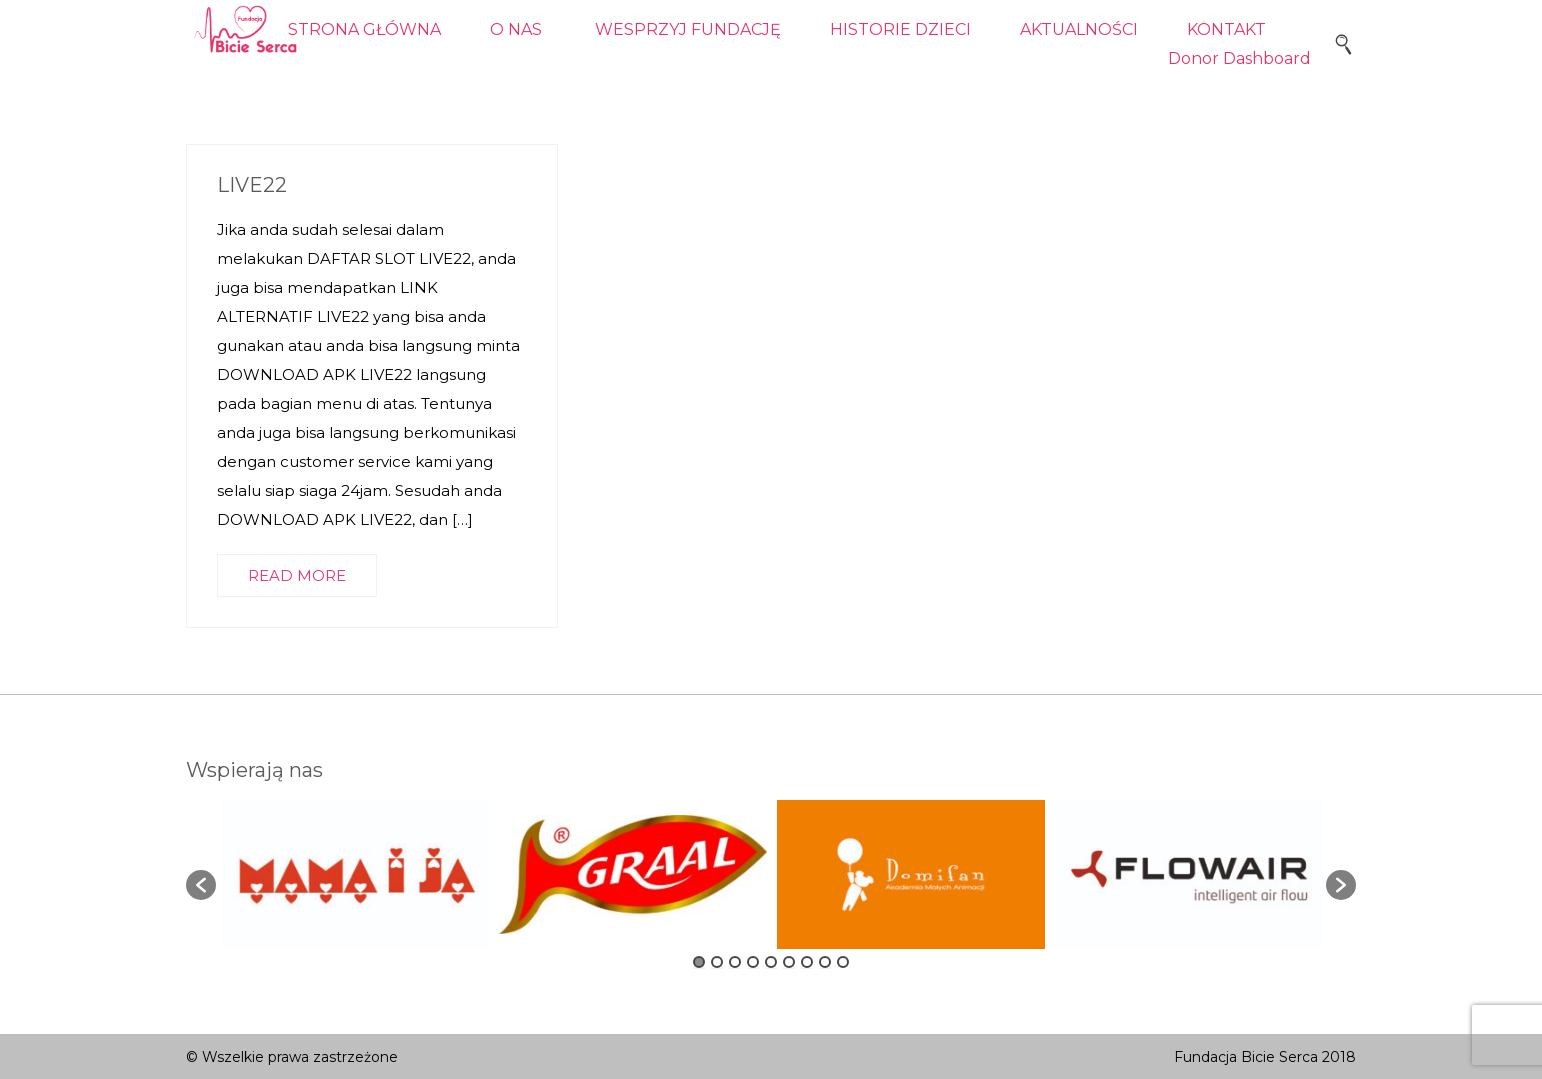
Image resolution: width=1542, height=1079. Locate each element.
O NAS (516, 29)
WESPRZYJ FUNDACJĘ (688, 29)
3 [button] (735, 962)
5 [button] (771, 962)
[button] (201, 885)
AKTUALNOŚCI (1079, 29)
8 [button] (825, 962)
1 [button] (699, 962)
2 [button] (717, 962)
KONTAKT (1226, 29)
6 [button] (789, 962)
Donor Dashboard (1239, 58)
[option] (355, 874)
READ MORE (297, 575)
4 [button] (753, 962)
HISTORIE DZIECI (900, 29)
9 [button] (843, 962)
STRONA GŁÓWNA (364, 29)
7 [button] (807, 962)
